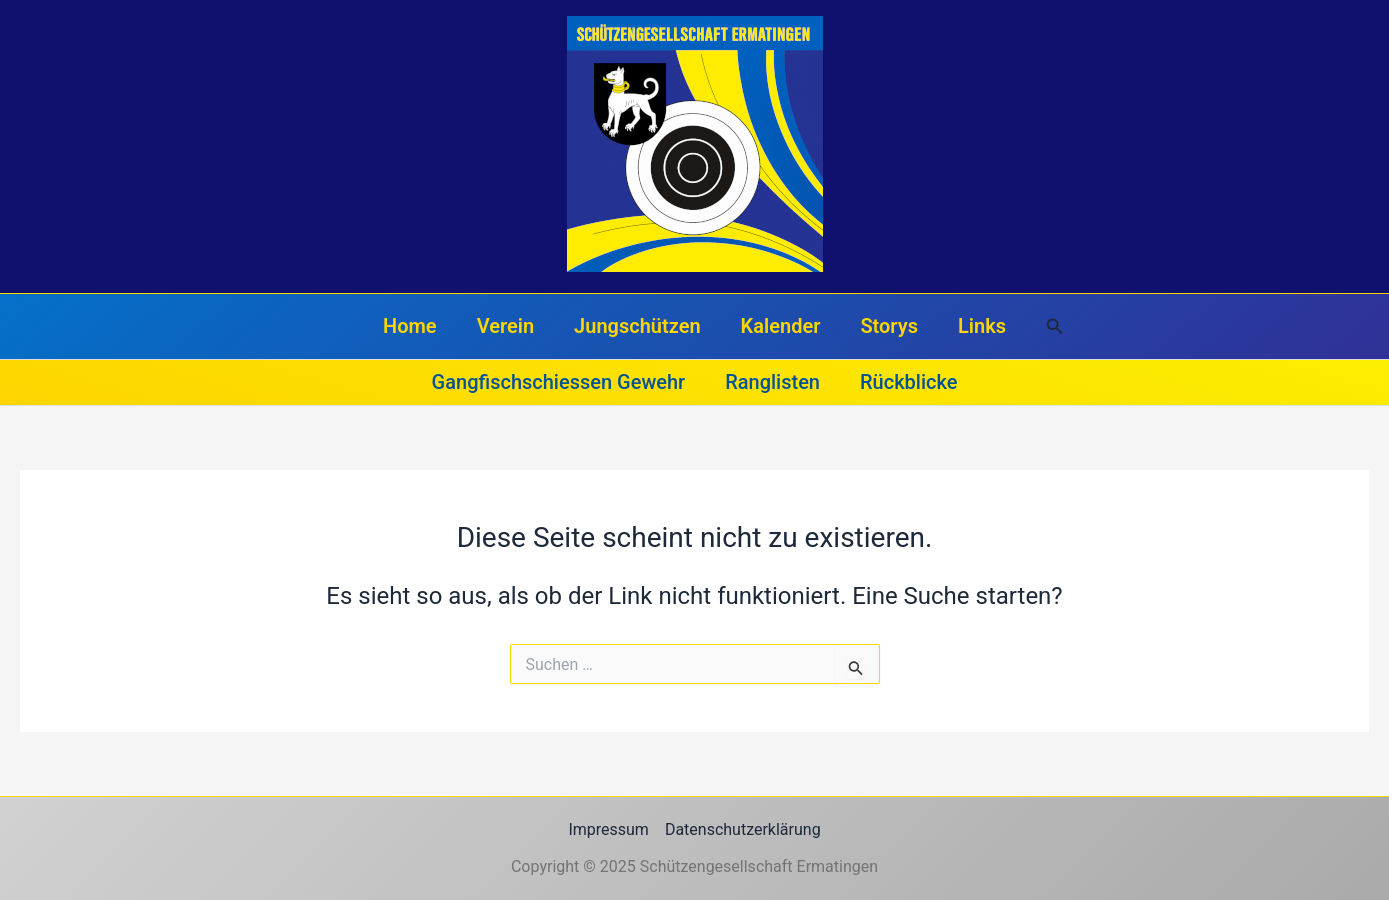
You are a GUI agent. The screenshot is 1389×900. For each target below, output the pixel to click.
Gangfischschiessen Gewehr (559, 382)
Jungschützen (637, 326)
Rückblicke (908, 382)
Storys (889, 326)
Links (982, 326)
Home (410, 326)
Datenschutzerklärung (743, 829)
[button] (1055, 326)
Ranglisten (772, 382)
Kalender (781, 326)
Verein (505, 326)
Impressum (608, 829)
